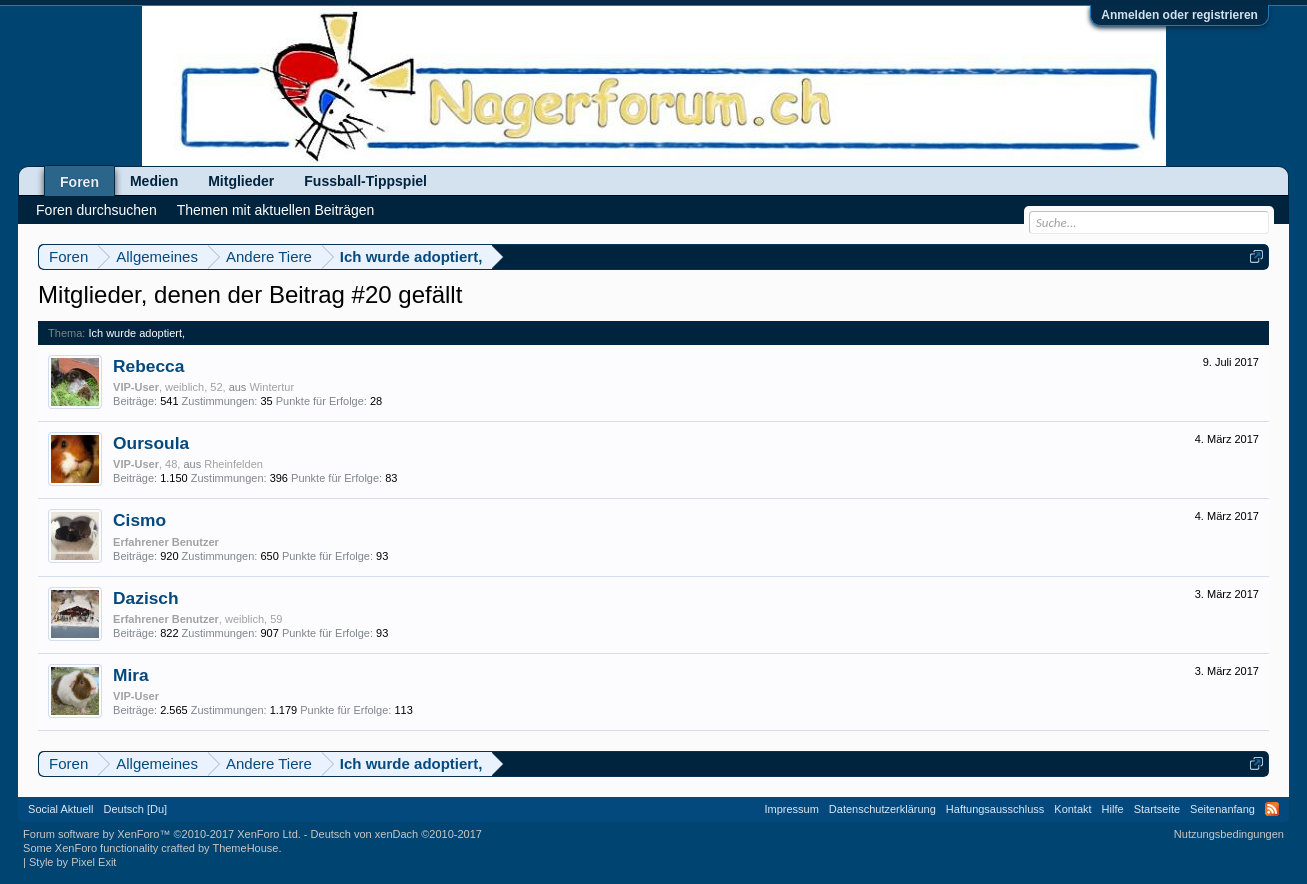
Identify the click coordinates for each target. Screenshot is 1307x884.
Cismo (139, 520)
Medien (154, 181)
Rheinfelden (233, 464)
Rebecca (148, 366)
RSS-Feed (1272, 809)
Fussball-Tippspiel (365, 181)
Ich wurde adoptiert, (136, 333)
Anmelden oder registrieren (1179, 15)
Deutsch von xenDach (396, 834)
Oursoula (151, 443)
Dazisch (146, 598)
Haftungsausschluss (995, 809)
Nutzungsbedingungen (1229, 834)
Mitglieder (241, 181)
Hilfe (1113, 809)
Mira (131, 675)
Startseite (1157, 809)
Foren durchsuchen (96, 210)
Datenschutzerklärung (882, 809)
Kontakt (1072, 809)
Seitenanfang (1222, 809)
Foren (79, 182)
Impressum (791, 809)
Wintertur (271, 387)
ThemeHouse (245, 848)
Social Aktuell (60, 809)
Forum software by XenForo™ (162, 834)
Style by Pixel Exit (72, 862)
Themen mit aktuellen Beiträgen (276, 210)
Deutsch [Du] (136, 809)
